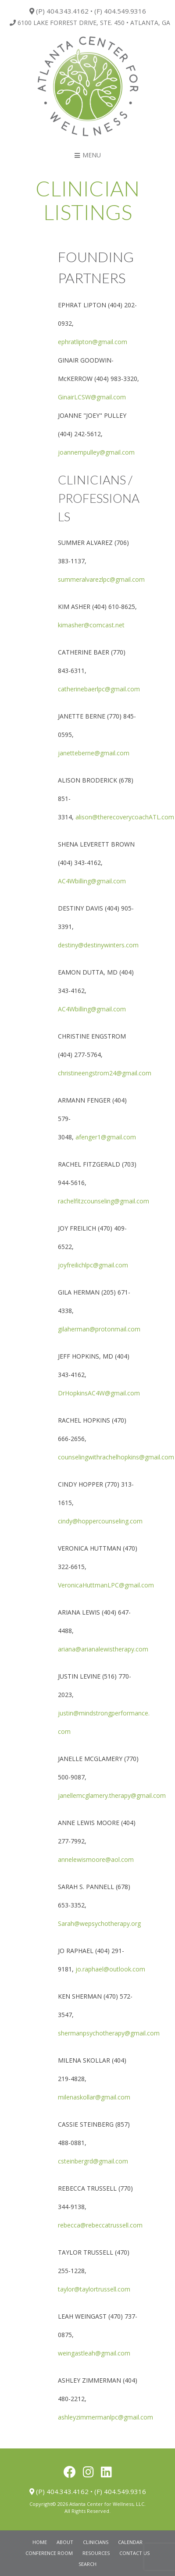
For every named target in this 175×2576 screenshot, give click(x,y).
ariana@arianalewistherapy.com (103, 1649)
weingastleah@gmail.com (94, 2353)
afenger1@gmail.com (105, 1137)
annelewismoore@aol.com (96, 1859)
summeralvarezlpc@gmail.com (101, 579)
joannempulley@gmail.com (96, 452)
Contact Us (134, 2553)
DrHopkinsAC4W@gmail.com (99, 1393)
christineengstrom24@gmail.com (104, 1073)
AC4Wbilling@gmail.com (92, 881)
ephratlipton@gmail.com (92, 342)
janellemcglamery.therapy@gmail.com (112, 1795)
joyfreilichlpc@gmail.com (93, 1265)
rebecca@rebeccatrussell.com (100, 2225)
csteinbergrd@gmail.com (93, 2161)
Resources (96, 2553)
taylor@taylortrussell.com (94, 2289)
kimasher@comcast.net (91, 625)
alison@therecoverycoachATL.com (124, 817)
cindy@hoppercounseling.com (100, 1521)
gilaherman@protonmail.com (99, 1329)
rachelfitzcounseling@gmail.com (103, 1201)
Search (87, 2564)
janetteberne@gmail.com (93, 753)
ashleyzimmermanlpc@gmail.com (105, 2417)
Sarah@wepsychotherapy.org (99, 1923)
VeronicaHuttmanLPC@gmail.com (106, 1585)
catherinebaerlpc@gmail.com (99, 689)
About (65, 2542)
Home (39, 2542)
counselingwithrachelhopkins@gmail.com (116, 1457)
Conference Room (49, 2553)
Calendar (130, 2542)
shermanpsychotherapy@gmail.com (109, 2033)
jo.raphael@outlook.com (110, 1969)
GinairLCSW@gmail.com (92, 397)
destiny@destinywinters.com (98, 945)
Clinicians (95, 2542)
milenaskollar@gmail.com (94, 2097)
